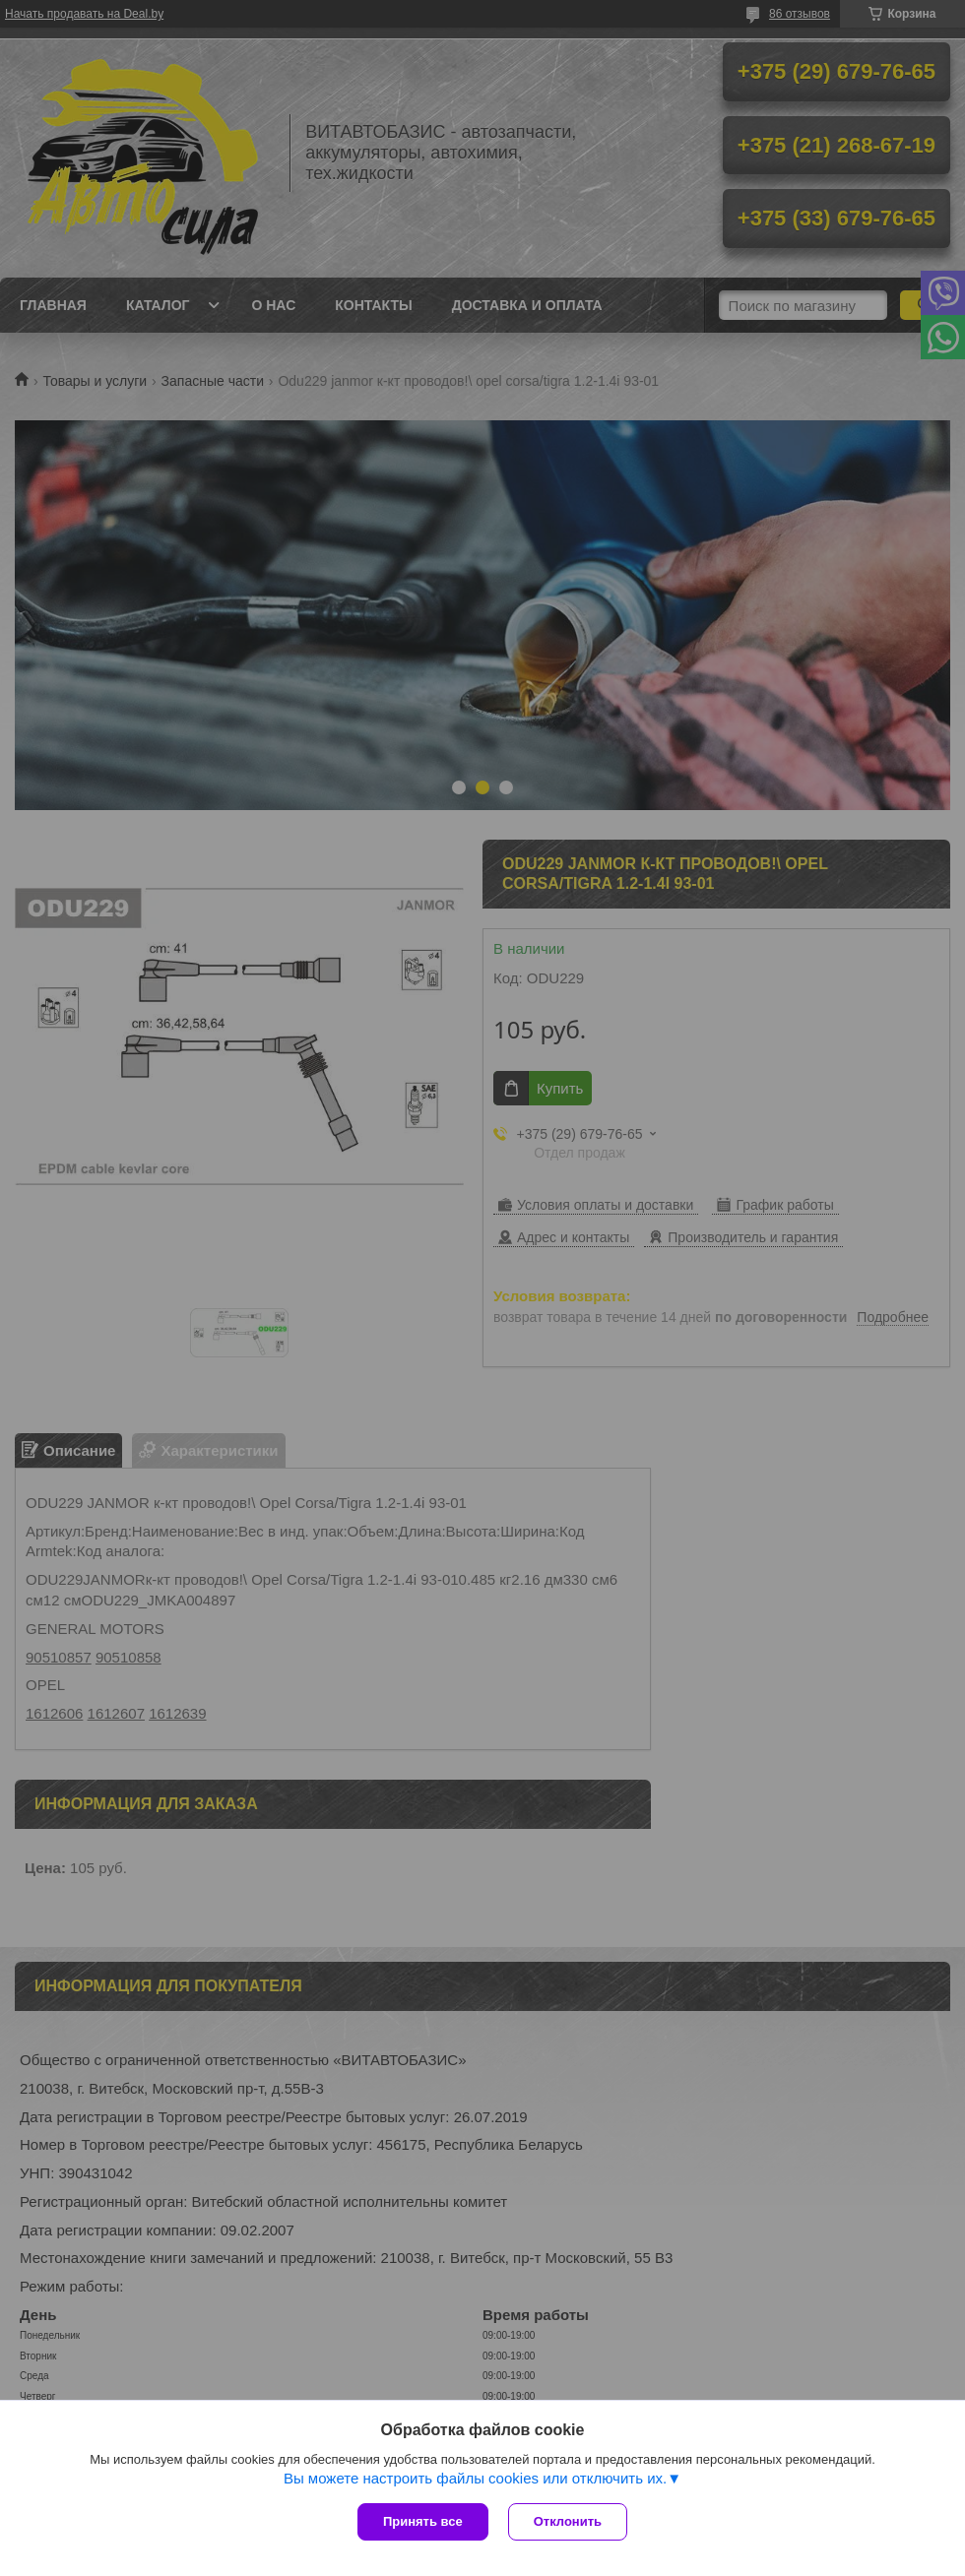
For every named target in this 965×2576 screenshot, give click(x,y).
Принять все (423, 2521)
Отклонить (568, 2521)
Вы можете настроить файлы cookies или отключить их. (475, 2478)
